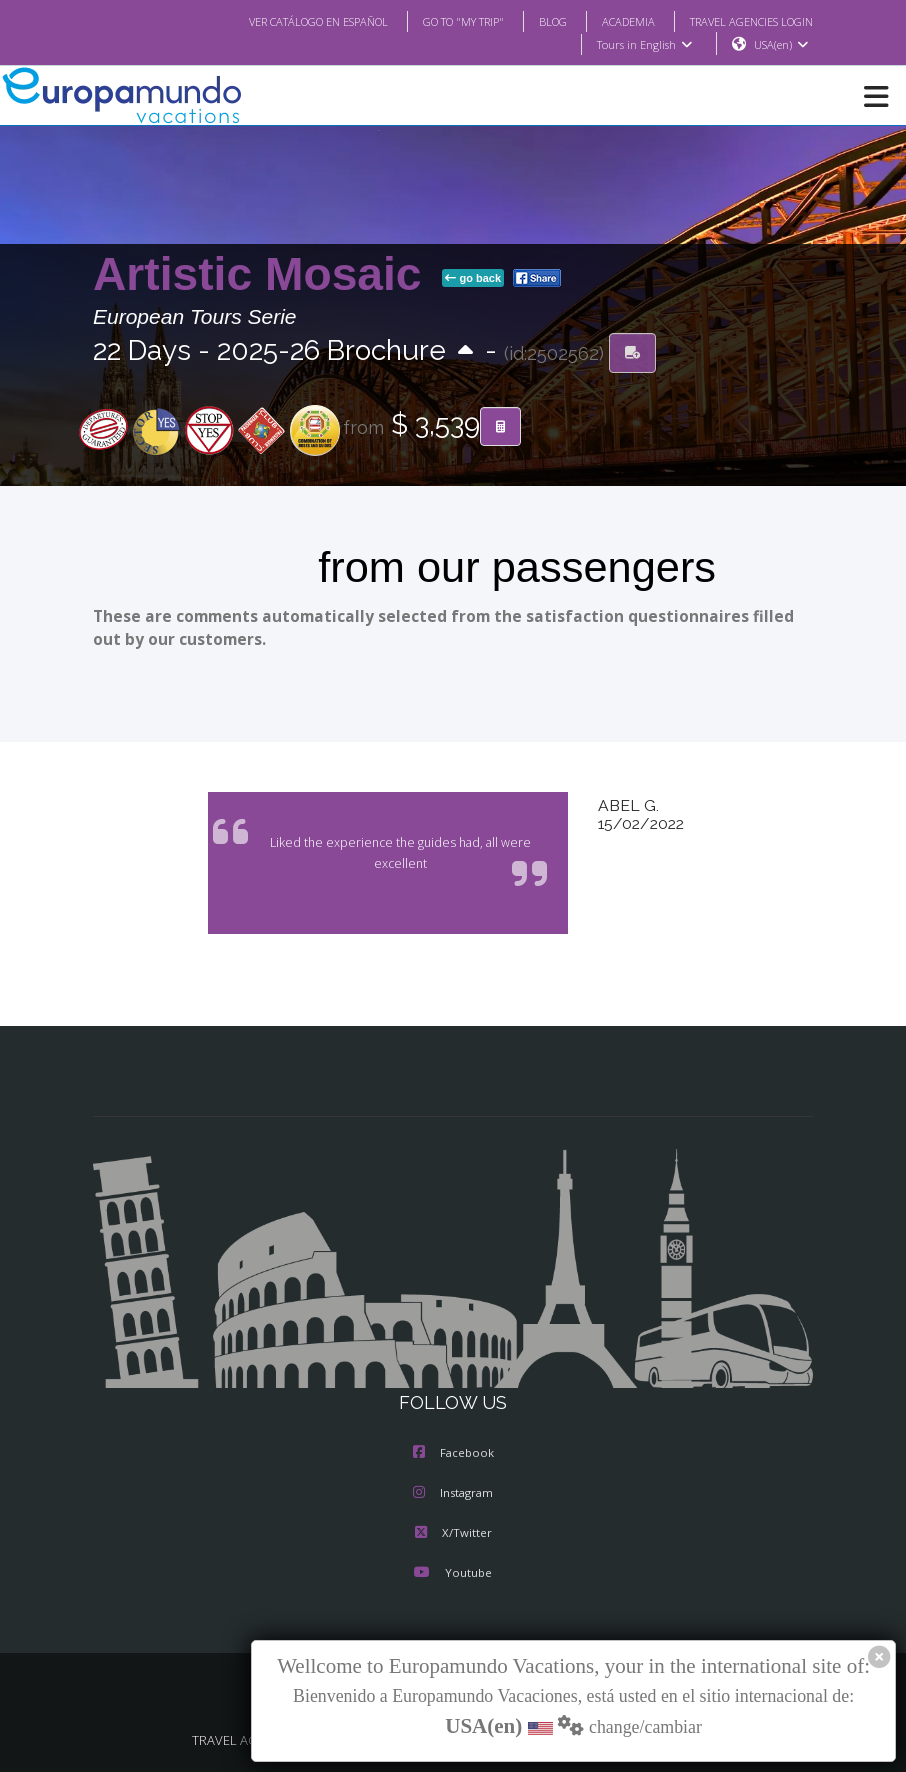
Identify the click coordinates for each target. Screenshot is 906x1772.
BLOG (532, 21)
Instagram (453, 1494)
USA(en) (781, 45)
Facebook (453, 1454)
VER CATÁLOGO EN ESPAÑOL (278, 21)
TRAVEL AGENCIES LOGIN (744, 21)
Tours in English (643, 45)
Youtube (453, 1574)
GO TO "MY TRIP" (437, 21)
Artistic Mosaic (263, 275)
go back (473, 279)
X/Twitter (452, 1534)
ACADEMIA (610, 21)
